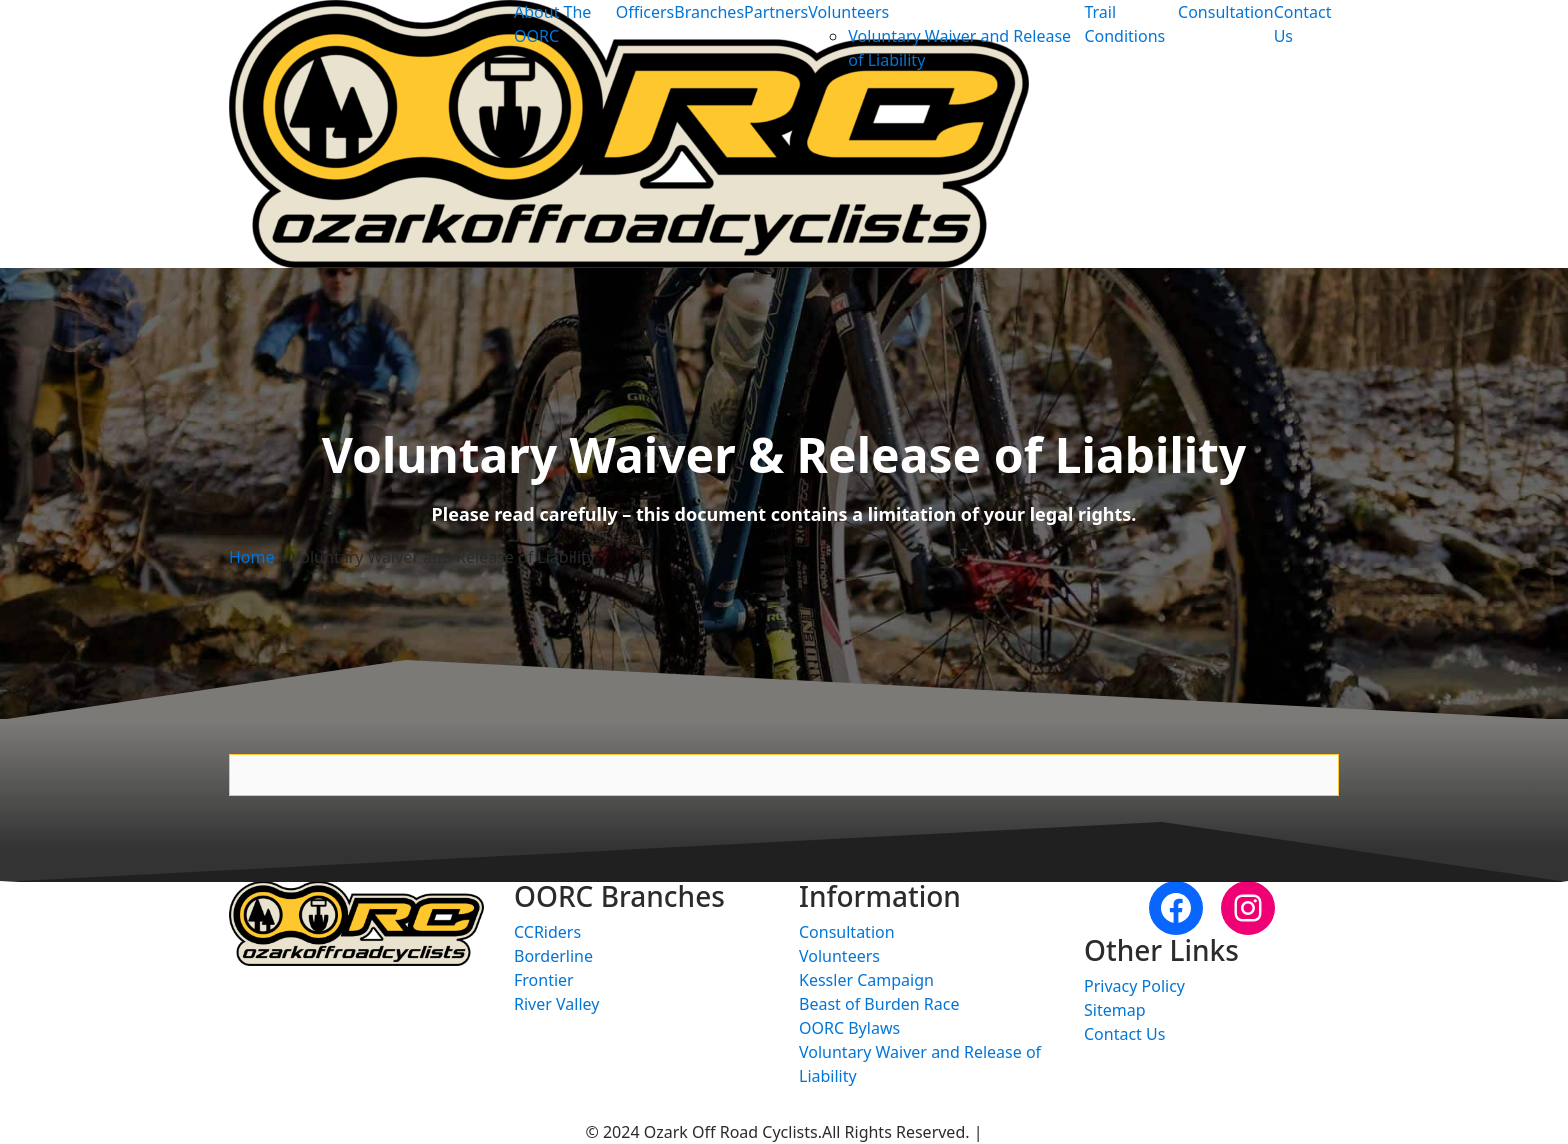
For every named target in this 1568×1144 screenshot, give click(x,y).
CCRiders (547, 932)
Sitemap (1115, 1010)
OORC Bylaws (849, 1028)
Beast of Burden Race (879, 1004)
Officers (645, 12)
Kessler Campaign (866, 980)
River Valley (556, 1004)
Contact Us (1124, 1034)
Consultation (1226, 12)
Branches (709, 12)
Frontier (544, 980)
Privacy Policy (1134, 986)
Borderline (553, 956)
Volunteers (848, 12)
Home (252, 557)
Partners (776, 12)
